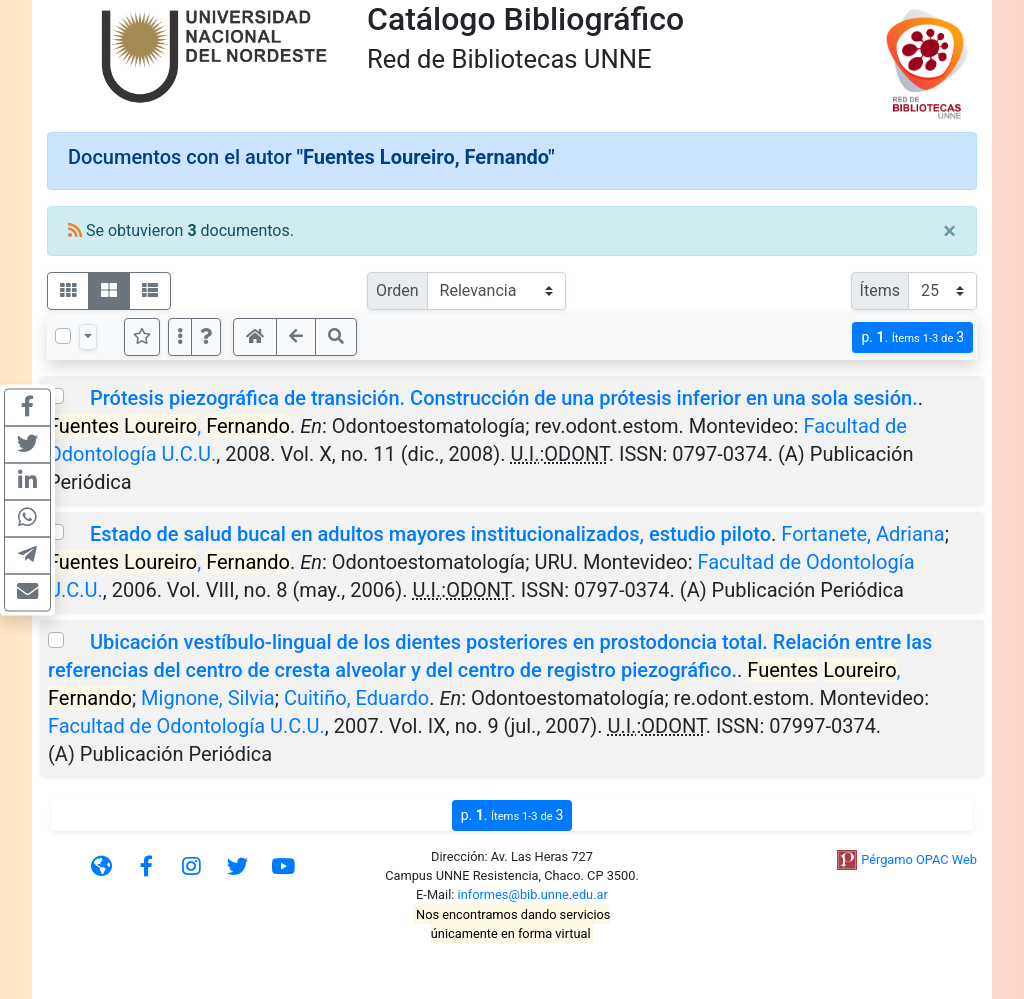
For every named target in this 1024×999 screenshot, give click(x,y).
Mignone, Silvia (208, 698)
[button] (206, 337)
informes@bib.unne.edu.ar (533, 894)
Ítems (880, 290)
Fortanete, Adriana (862, 534)
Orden (397, 290)
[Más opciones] (180, 337)
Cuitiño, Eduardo (356, 698)
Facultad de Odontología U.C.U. (186, 726)
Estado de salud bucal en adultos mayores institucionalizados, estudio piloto (430, 534)
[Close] (949, 231)
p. (912, 337)
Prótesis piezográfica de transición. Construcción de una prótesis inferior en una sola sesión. (504, 398)
